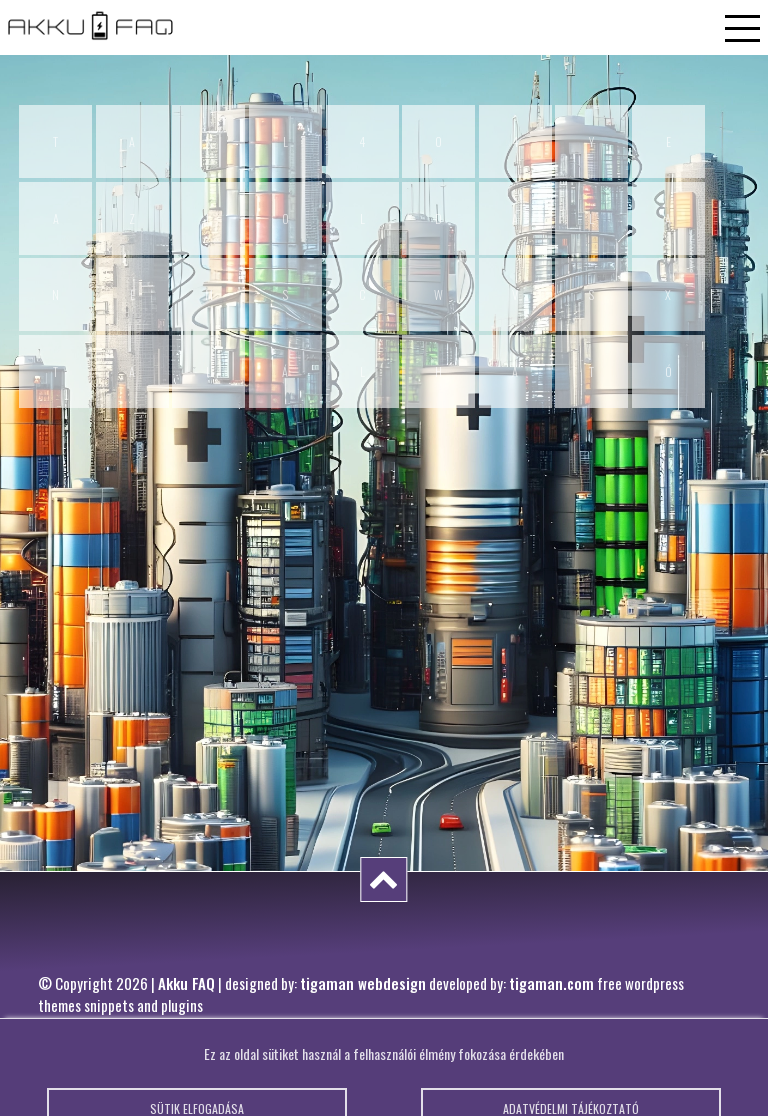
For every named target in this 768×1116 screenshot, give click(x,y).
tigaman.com (551, 983)
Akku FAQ (186, 983)
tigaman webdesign (363, 983)
